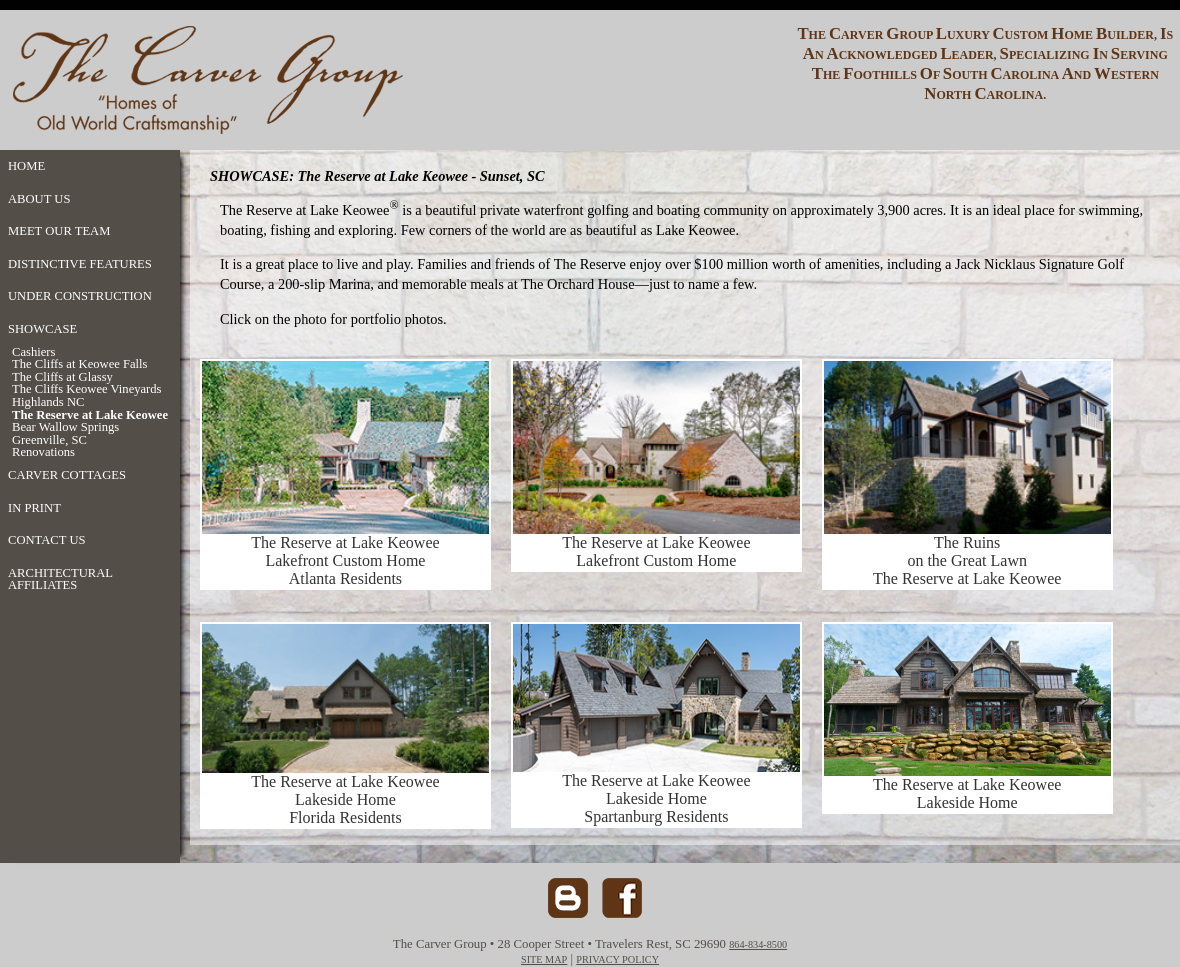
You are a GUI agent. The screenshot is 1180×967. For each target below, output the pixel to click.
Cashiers (33, 352)
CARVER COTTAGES (67, 475)
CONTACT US (46, 540)
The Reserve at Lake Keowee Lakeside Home (967, 793)
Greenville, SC (49, 440)
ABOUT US (39, 199)
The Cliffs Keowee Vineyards (87, 389)
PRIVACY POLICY (617, 959)
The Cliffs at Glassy (62, 377)
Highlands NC (48, 402)
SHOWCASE (42, 329)
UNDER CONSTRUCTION (80, 296)
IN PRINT (34, 508)
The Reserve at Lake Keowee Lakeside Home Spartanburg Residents (656, 791)
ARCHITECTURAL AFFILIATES (60, 579)
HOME (26, 166)
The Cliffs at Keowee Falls (79, 364)
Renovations (43, 452)
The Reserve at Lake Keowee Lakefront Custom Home (656, 544)
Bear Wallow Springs (65, 427)
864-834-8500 (758, 944)
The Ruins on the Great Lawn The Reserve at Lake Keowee (967, 560)
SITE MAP (544, 959)
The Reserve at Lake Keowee (90, 415)
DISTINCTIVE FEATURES (80, 264)
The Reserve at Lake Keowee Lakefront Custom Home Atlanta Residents (345, 553)
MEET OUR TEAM (59, 231)
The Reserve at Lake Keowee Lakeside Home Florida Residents (345, 799)
